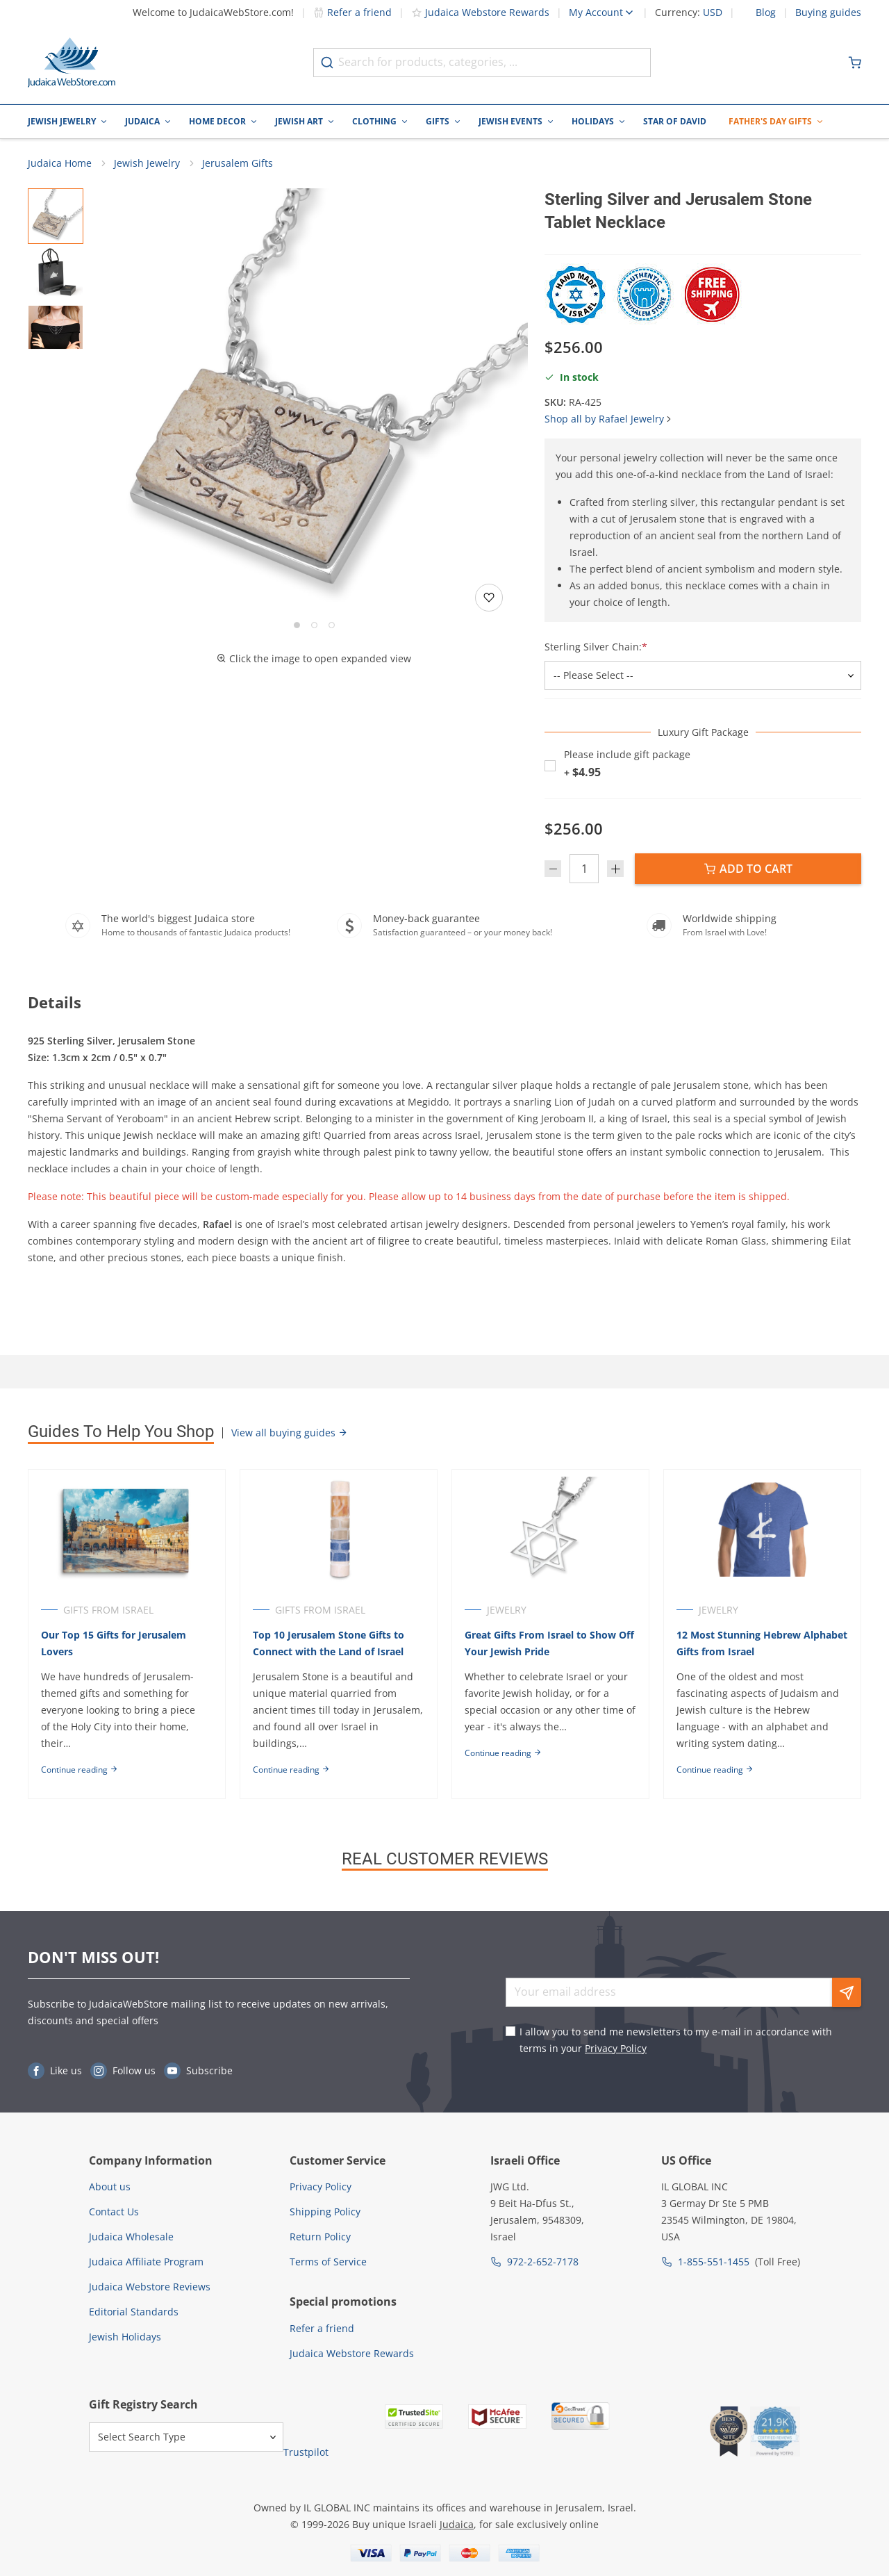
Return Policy (320, 2236)
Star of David (674, 121)
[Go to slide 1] (297, 626)
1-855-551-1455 (713, 2261)
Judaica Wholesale (131, 2236)
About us (110, 2186)
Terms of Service (328, 2261)
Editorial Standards (133, 2311)
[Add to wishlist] (489, 598)
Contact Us (114, 2211)
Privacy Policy (616, 2048)
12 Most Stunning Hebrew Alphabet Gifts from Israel (741, 1644)
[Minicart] (855, 62)
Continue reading (79, 1770)
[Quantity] (584, 870)
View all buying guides (289, 1433)
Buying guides (828, 12)
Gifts (437, 121)
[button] (314, 403)
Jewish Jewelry (62, 121)
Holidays (593, 121)
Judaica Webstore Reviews (149, 2286)
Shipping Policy (325, 2211)
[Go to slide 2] (314, 626)
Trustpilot (306, 2452)
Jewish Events (510, 121)
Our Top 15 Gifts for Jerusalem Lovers (113, 1644)
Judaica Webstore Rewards (480, 12)
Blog (766, 12)
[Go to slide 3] (332, 626)
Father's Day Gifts (770, 121)
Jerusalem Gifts (237, 163)
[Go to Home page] (71, 63)
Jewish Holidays (125, 2336)
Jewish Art (299, 121)
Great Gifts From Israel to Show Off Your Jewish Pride (550, 1644)
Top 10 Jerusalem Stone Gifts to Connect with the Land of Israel (329, 1644)
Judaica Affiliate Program (146, 2261)
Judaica (142, 121)
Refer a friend (352, 12)
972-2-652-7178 (543, 2261)
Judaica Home (60, 163)
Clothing (374, 121)
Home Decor (217, 121)
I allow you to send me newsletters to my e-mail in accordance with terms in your (676, 2040)
